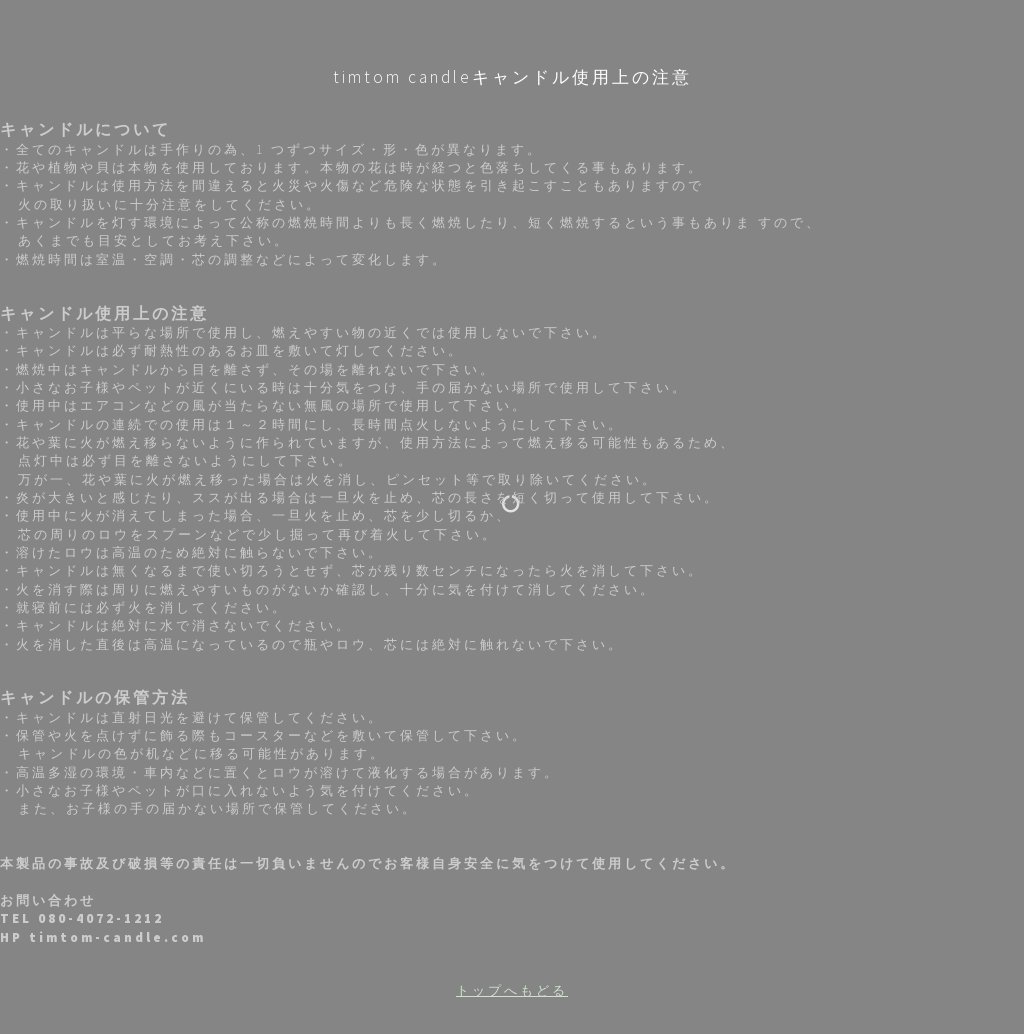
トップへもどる (512, 990)
